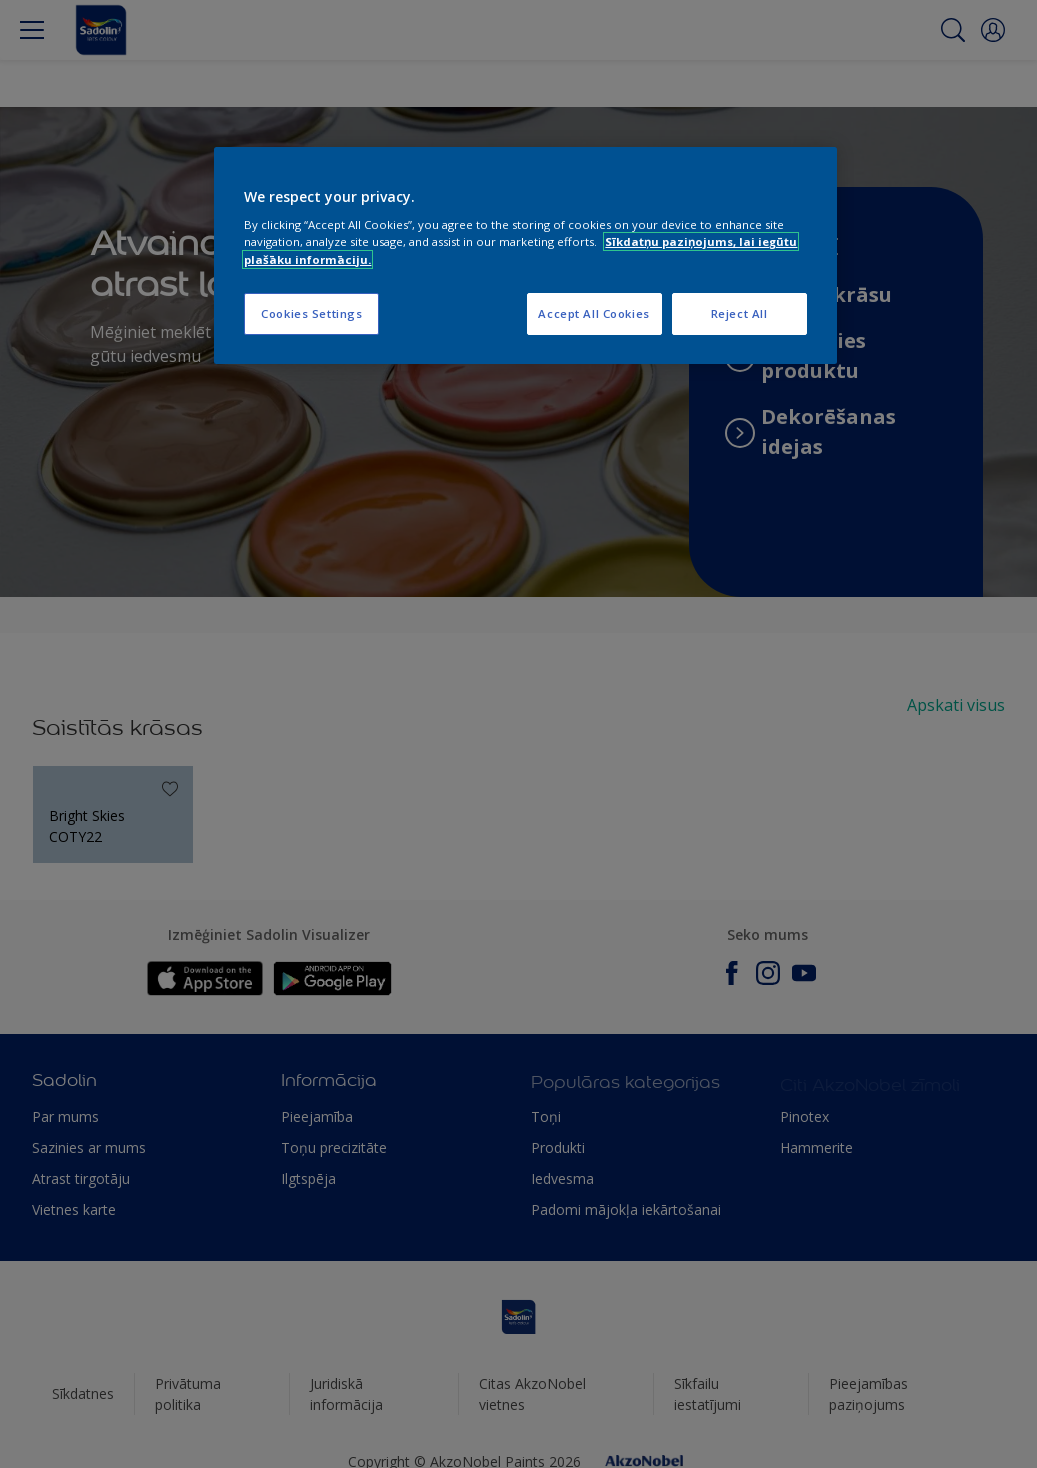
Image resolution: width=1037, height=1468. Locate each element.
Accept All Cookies (593, 313)
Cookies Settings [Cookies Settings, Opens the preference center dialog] (311, 313)
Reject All (739, 313)
